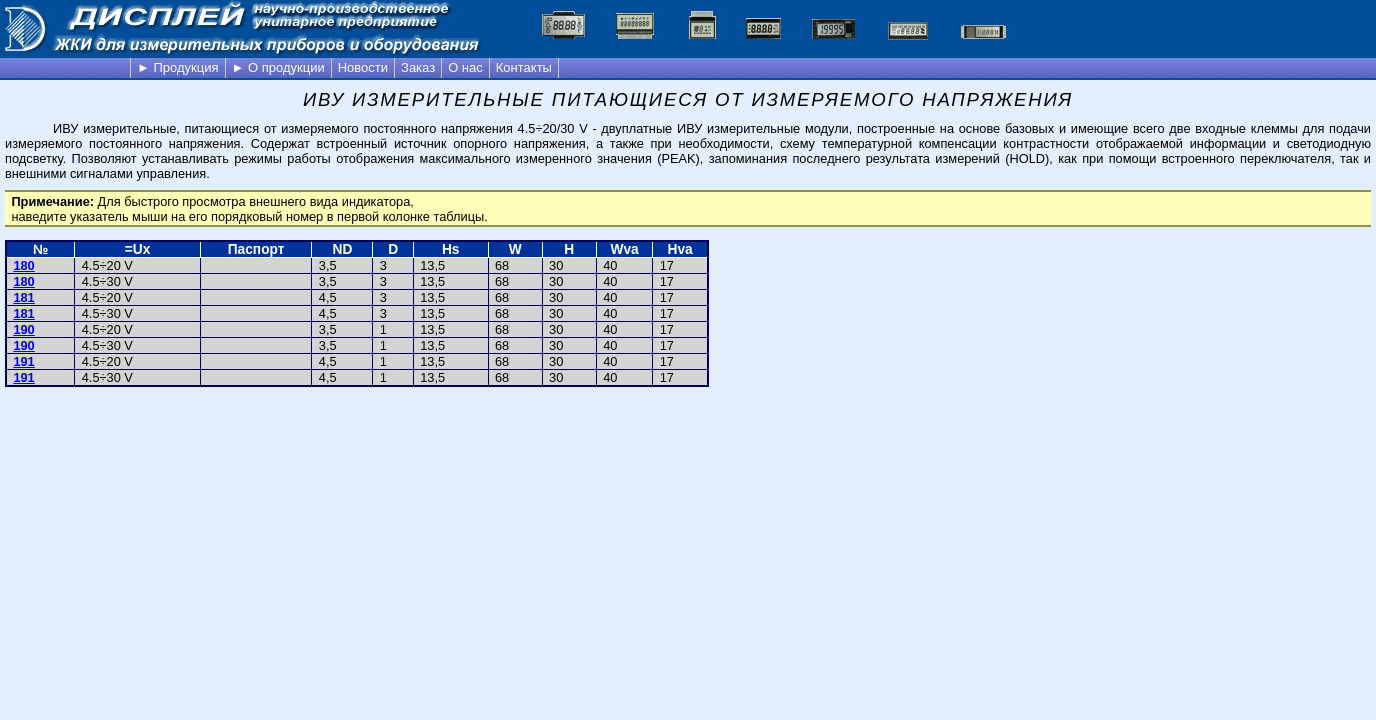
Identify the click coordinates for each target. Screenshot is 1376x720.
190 (23, 329)
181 (23, 297)
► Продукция (178, 67)
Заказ (418, 67)
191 (23, 361)
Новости (363, 67)
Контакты (524, 67)
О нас (465, 67)
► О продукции (278, 67)
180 (23, 265)
